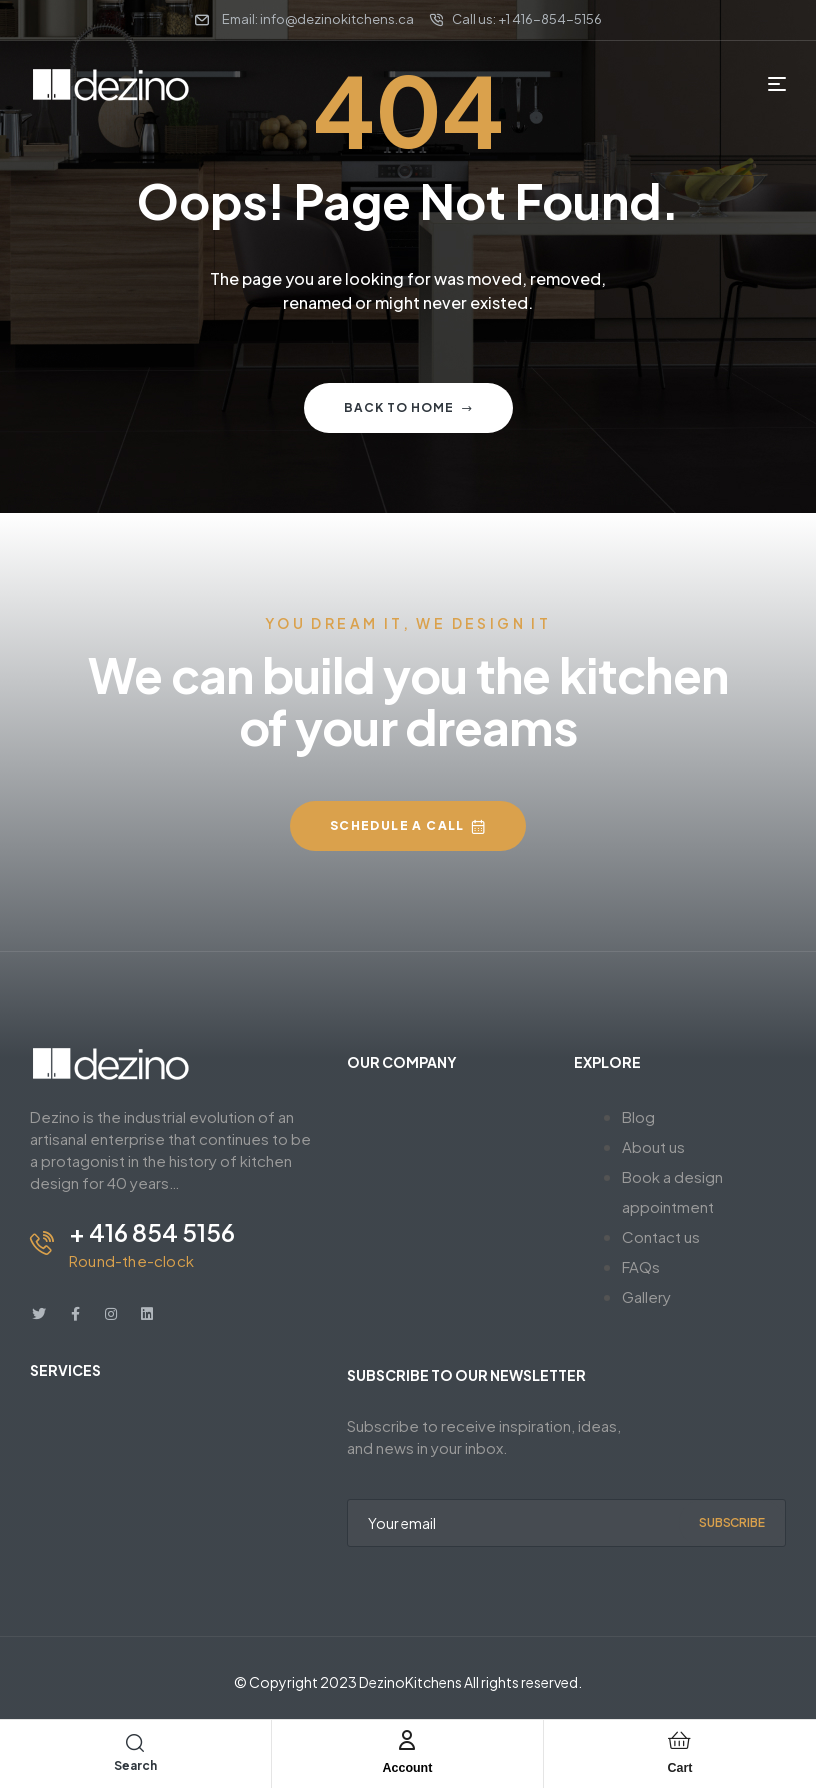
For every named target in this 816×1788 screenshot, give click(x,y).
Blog (638, 1116)
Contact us (661, 1236)
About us (653, 1146)
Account (407, 1766)
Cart (680, 1766)
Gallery (646, 1296)
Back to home (408, 407)
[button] (408, 826)
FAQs (641, 1266)
